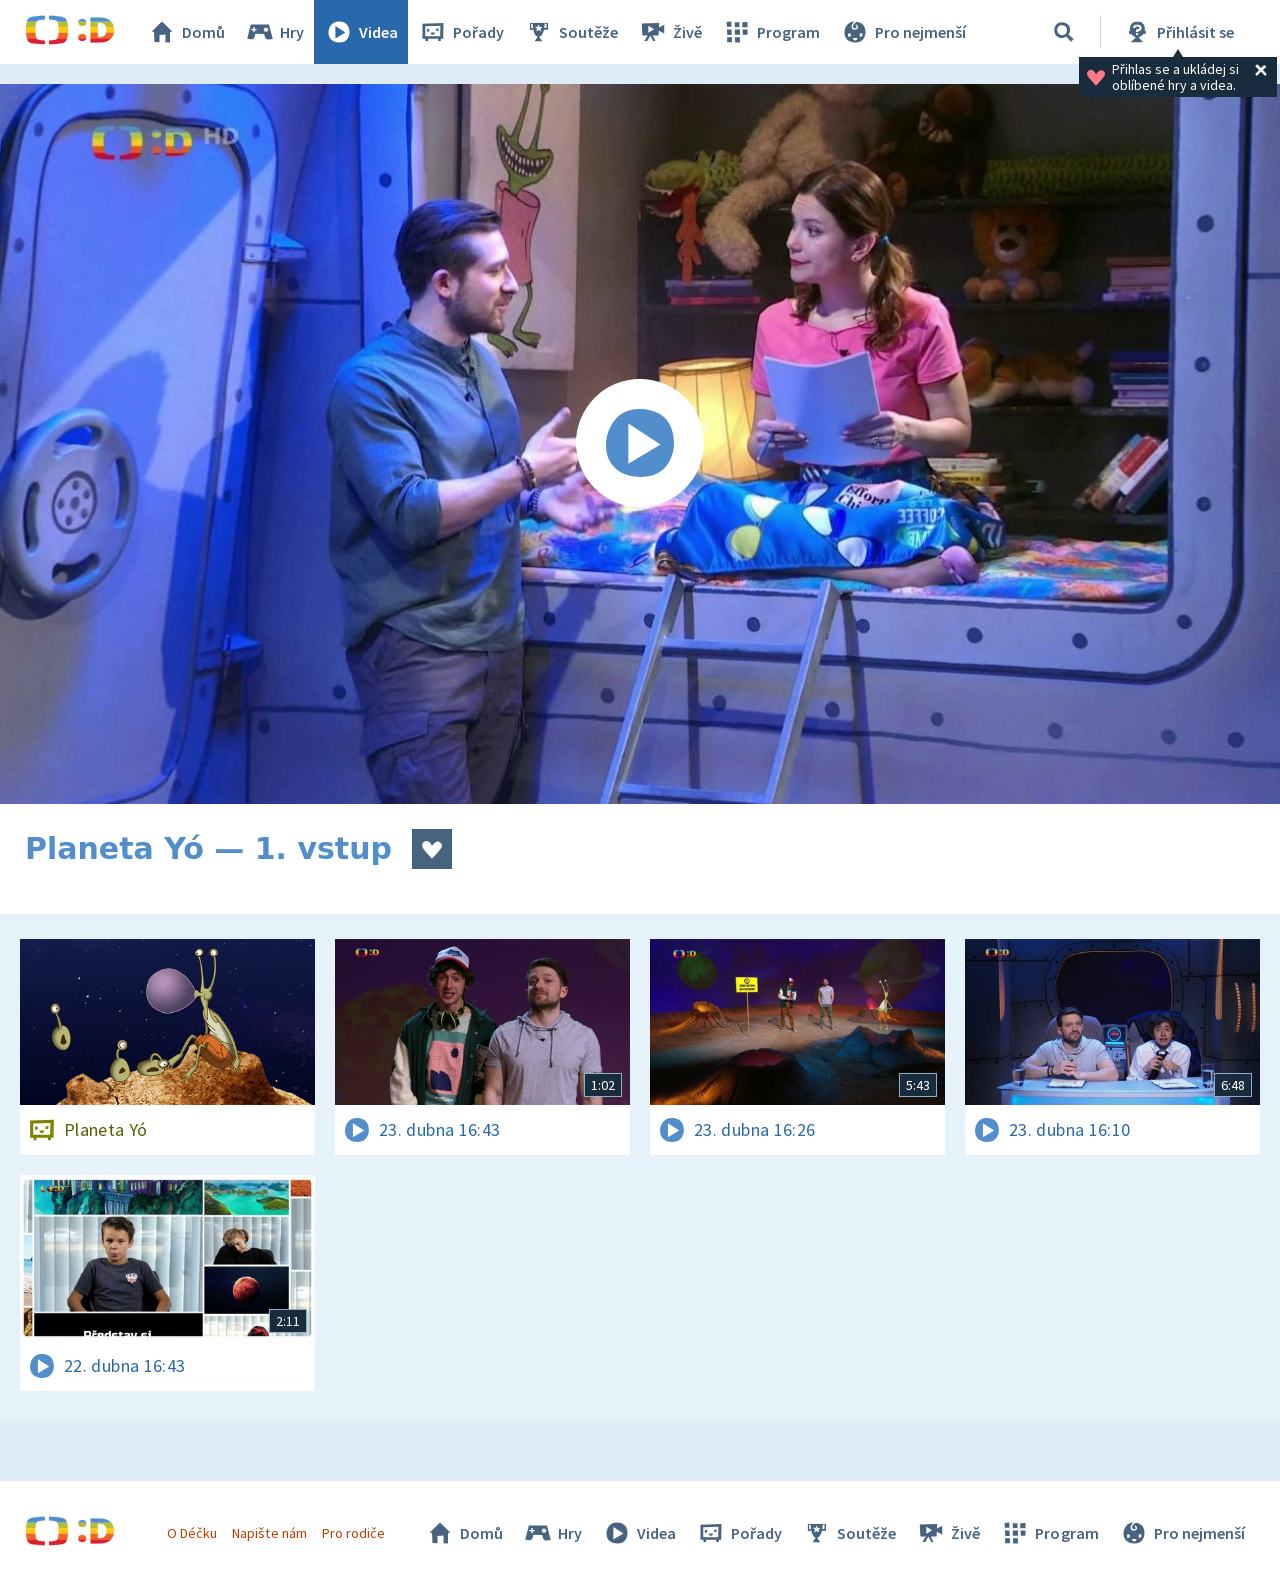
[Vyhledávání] (1064, 32)
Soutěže (571, 32)
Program (771, 32)
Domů (186, 32)
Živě (670, 32)
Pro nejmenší (903, 32)
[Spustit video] (640, 444)
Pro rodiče (353, 1533)
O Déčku (192, 1533)
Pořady (461, 32)
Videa (361, 32)
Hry (274, 32)
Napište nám (269, 1533)
